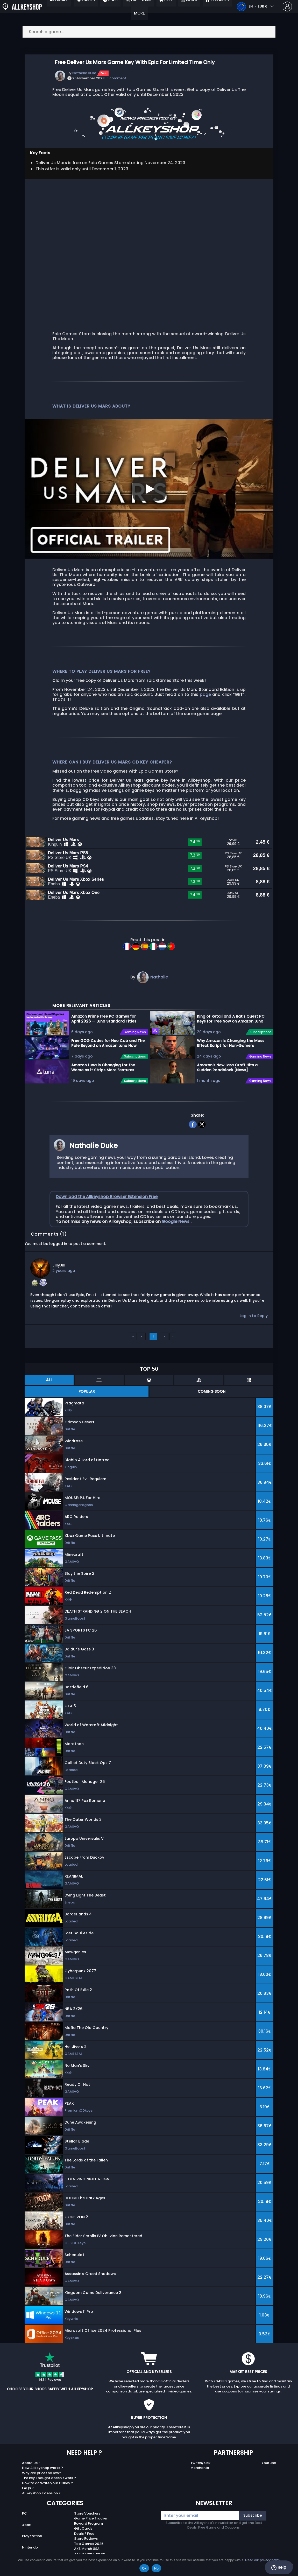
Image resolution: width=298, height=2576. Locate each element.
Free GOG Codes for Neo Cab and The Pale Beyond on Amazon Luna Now (108, 1054)
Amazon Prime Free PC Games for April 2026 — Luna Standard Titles (103, 1030)
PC (24, 2524)
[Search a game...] (149, 32)
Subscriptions (135, 1068)
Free (104, 73)
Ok (144, 2568)
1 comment (116, 78)
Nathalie (159, 989)
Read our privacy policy (262, 2560)
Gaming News (135, 1043)
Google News (176, 1233)
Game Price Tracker (91, 2529)
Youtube (268, 2474)
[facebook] (192, 1135)
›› (173, 1348)
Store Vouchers (87, 2524)
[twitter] (202, 1135)
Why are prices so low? (41, 2484)
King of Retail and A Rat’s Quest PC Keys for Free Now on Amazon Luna (231, 1030)
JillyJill (58, 1276)
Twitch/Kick (200, 2474)
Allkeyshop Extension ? (41, 2504)
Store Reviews (86, 2549)
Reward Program (88, 2534)
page (205, 694)
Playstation (32, 2547)
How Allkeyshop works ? (42, 2479)
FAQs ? (28, 2499)
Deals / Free (84, 2545)
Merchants (199, 2479)
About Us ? (31, 2474)
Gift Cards (83, 2539)
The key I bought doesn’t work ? (49, 2489)
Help (278, 2567)
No (156, 2568)
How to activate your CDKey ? (47, 2494)
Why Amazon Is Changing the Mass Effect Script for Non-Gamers (230, 1054)
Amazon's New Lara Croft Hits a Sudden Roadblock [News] (227, 1079)
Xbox (26, 2536)
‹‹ (133, 1348)
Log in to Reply (254, 1327)
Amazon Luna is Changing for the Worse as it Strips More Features (103, 1079)
